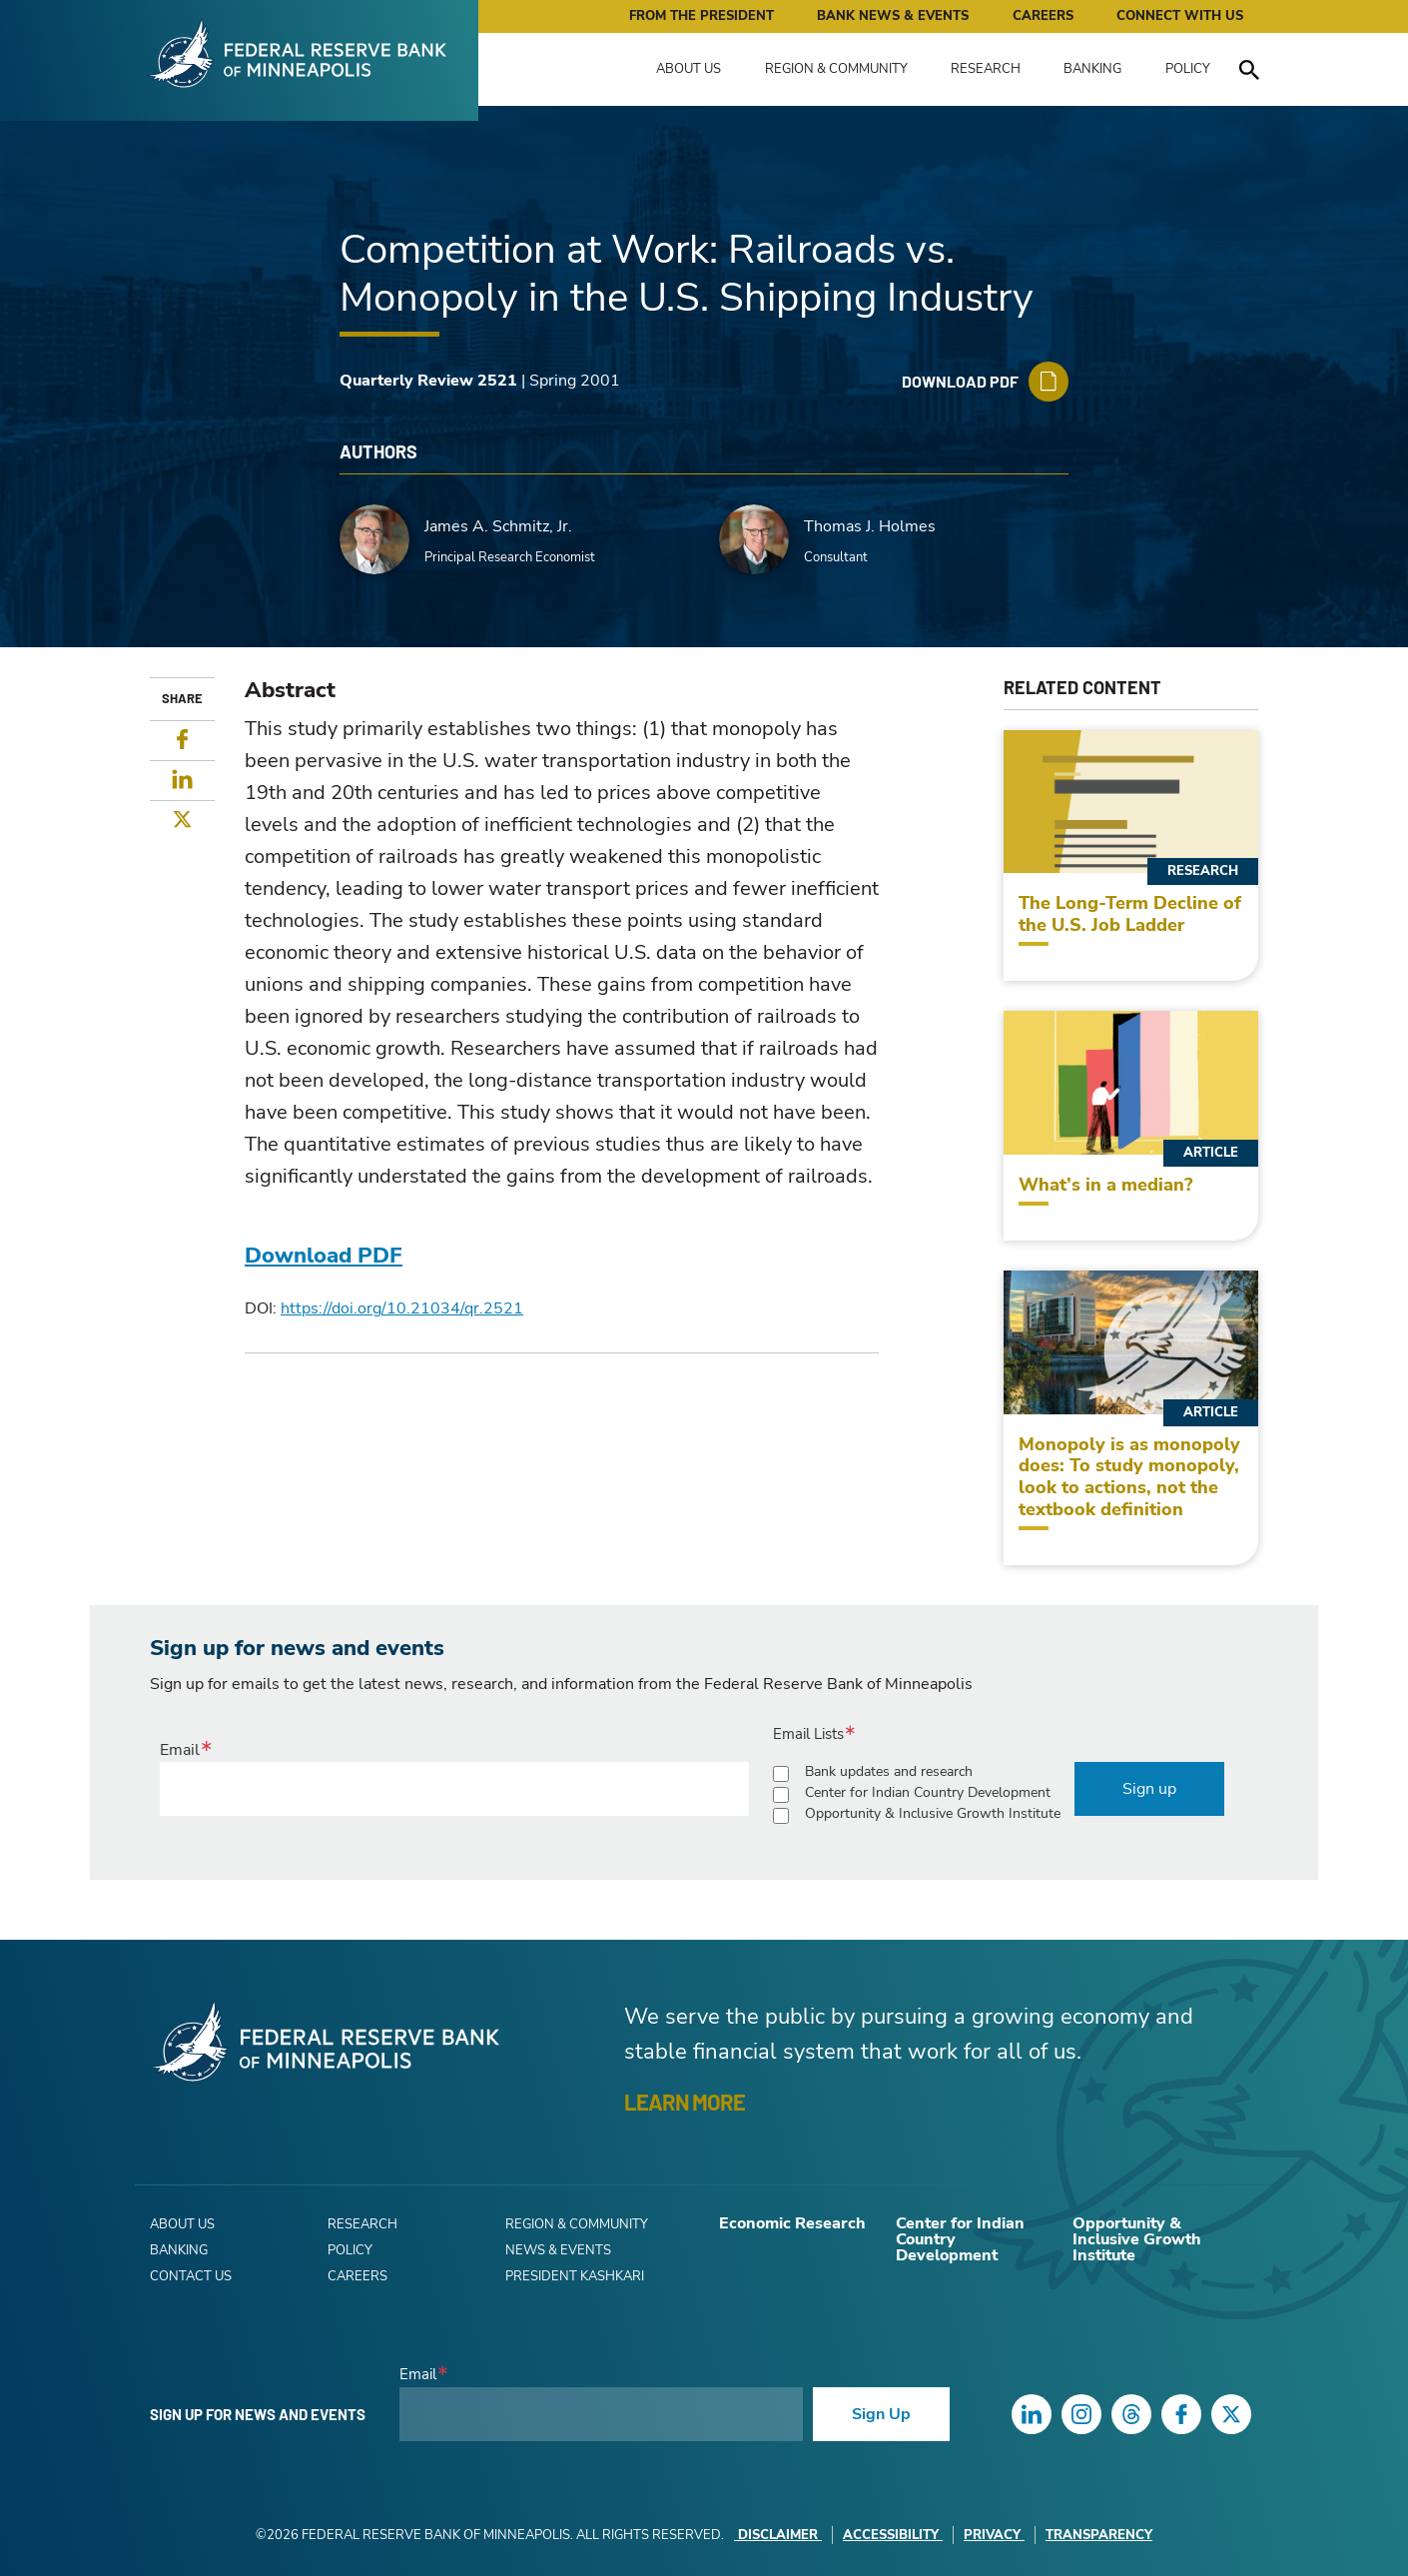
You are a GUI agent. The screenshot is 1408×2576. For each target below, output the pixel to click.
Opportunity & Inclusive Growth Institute (932, 1813)
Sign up (1149, 1789)
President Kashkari (574, 2276)
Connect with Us (1179, 16)
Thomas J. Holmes (870, 526)
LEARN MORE (684, 2102)
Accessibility (893, 2535)
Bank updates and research (889, 1771)
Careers (1043, 16)
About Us (688, 69)
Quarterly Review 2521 (428, 381)
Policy (1187, 69)
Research (986, 69)
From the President (701, 16)
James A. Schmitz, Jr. (498, 526)
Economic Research (792, 2223)
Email (180, 1750)
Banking (1092, 69)
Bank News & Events (893, 16)
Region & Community (836, 69)
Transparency (1099, 2535)
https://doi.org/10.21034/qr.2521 (402, 1308)
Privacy (994, 2535)
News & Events (558, 2250)
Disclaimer (778, 2535)
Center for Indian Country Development (928, 1792)
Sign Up (881, 2414)
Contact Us (191, 2276)
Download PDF (323, 1256)
